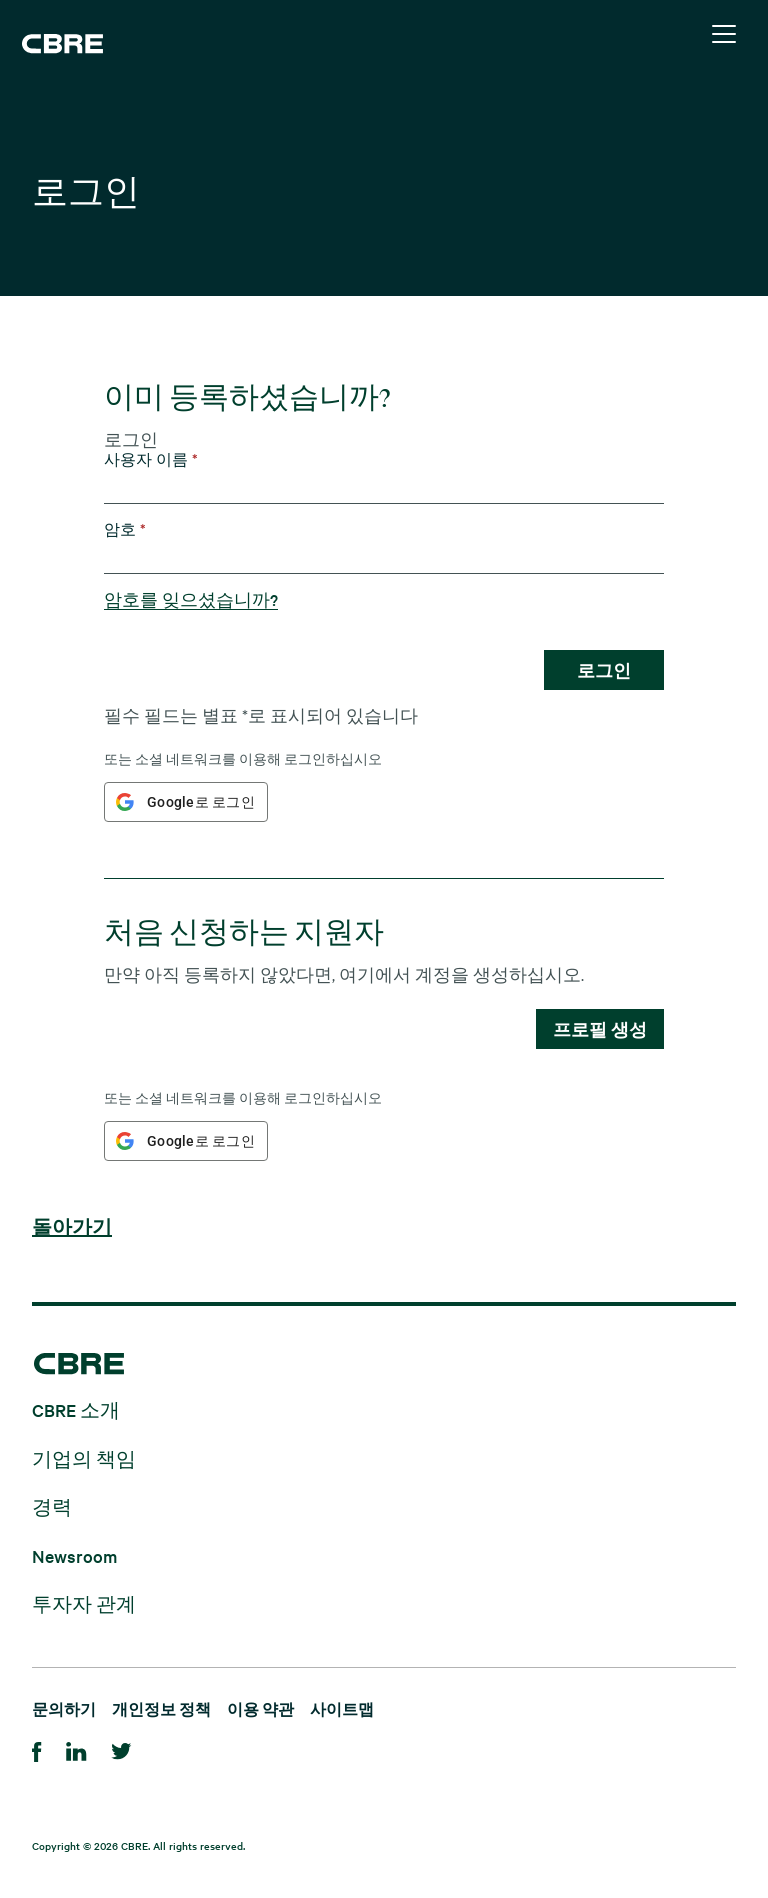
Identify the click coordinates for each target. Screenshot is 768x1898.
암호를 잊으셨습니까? (191, 599)
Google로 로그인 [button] (201, 802)
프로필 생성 (600, 1029)
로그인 (604, 670)
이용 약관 (260, 1708)
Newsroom (74, 1554)
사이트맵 (342, 1708)
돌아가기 (72, 1228)
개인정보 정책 (161, 1708)
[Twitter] (121, 1748)
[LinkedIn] (76, 1748)
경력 (52, 1506)
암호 (125, 529)
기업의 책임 (84, 1457)
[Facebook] (37, 1748)
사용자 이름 (151, 459)
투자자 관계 (84, 1603)
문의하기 (64, 1708)
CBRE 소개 (76, 1409)
